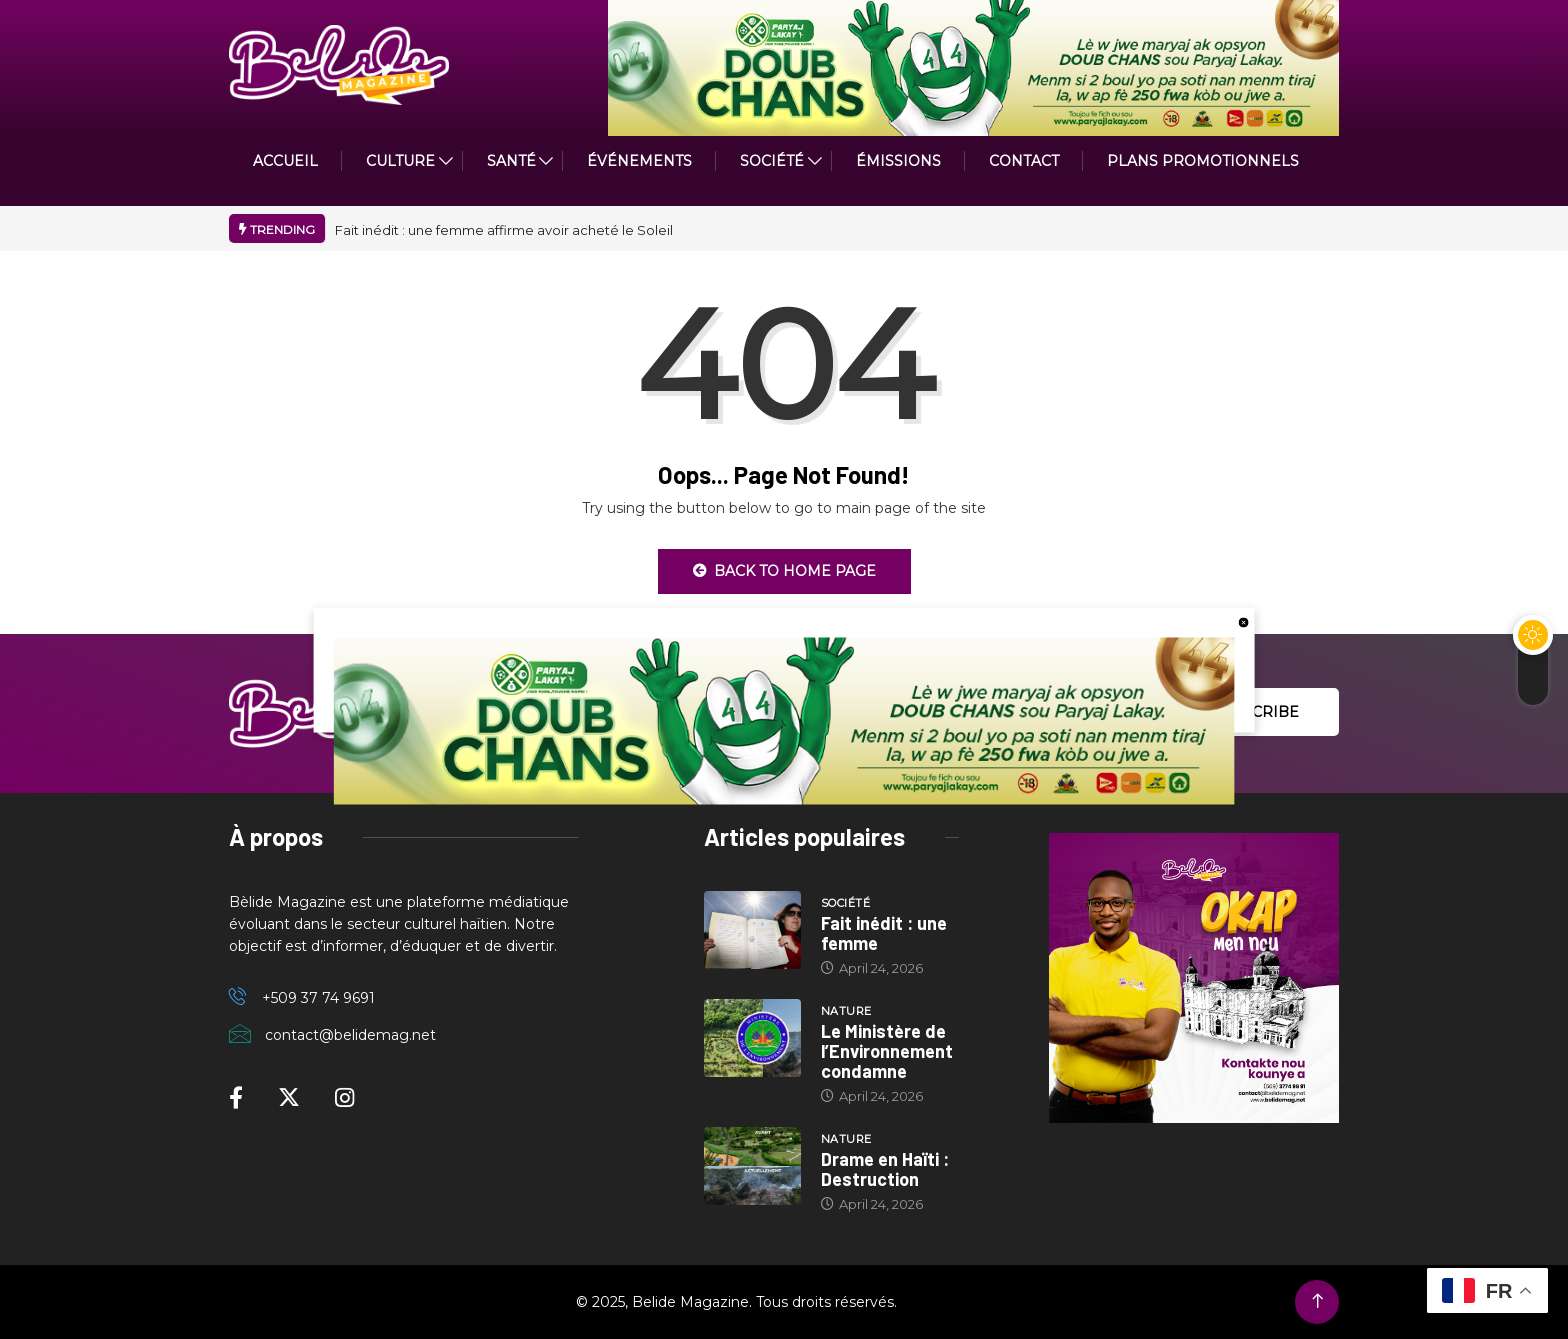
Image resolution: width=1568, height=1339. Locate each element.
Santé (511, 161)
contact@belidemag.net (350, 1035)
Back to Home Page (784, 571)
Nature (846, 1011)
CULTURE (400, 161)
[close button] (1243, 621)
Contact (1024, 161)
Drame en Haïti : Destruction (885, 1169)
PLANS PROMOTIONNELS (1203, 161)
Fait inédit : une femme (884, 933)
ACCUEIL (285, 161)
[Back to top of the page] (1317, 1301)
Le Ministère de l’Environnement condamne (887, 1051)
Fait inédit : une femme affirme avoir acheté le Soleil (504, 230)
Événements (639, 161)
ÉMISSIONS (898, 161)
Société (772, 161)
